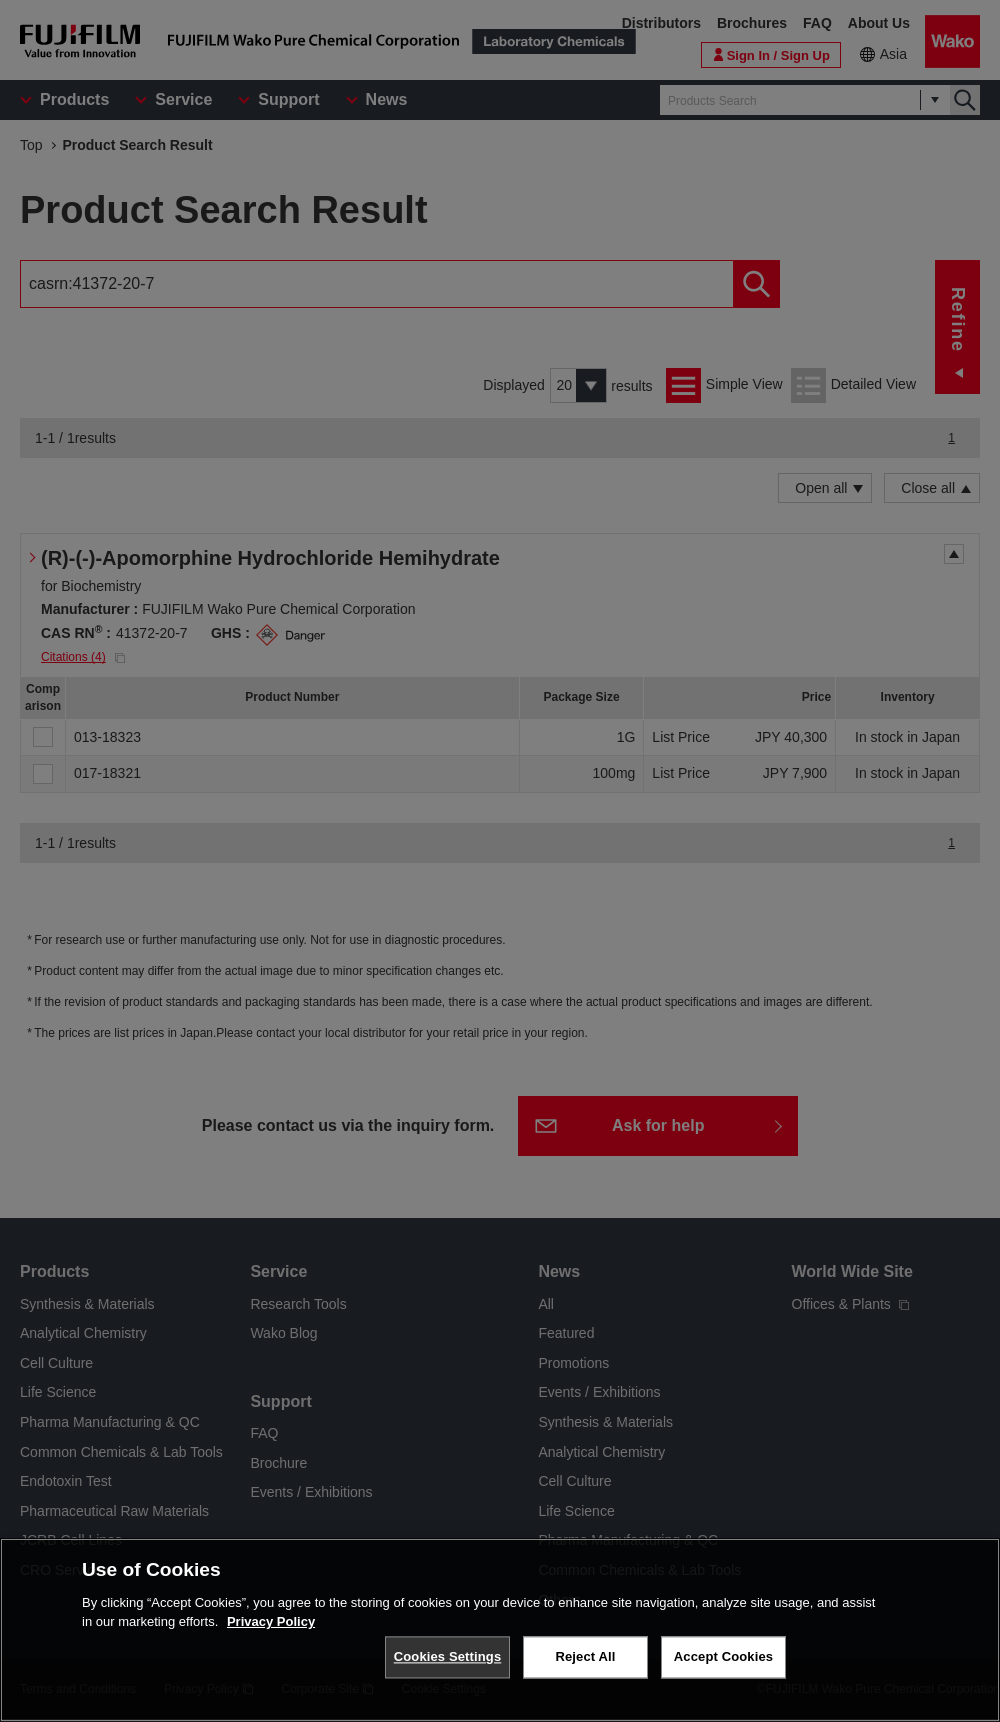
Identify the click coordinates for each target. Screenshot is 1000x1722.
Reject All (585, 1656)
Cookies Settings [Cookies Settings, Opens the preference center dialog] (448, 1656)
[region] (500, 1630)
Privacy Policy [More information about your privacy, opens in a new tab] (271, 1621)
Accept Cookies (723, 1656)
